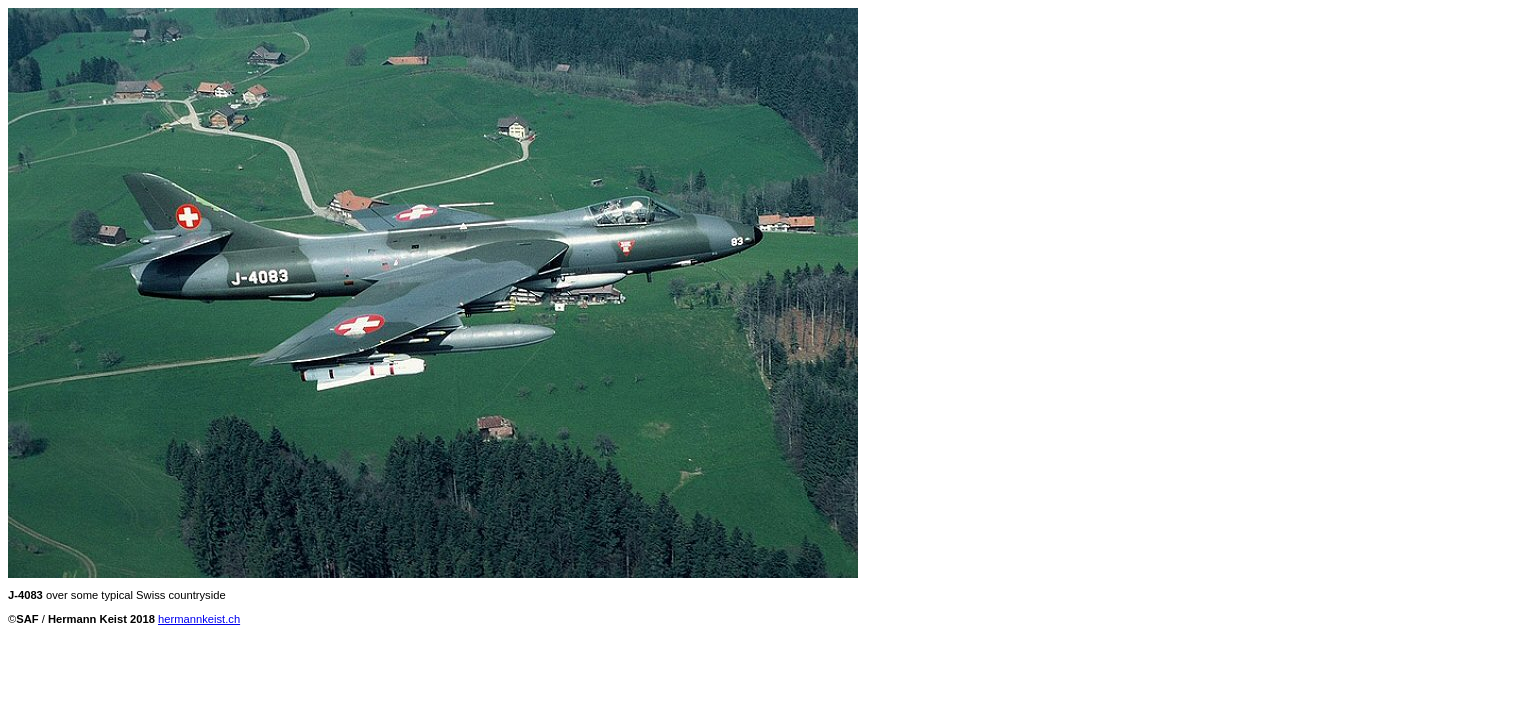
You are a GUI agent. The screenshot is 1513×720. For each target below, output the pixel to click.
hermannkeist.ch (199, 619)
